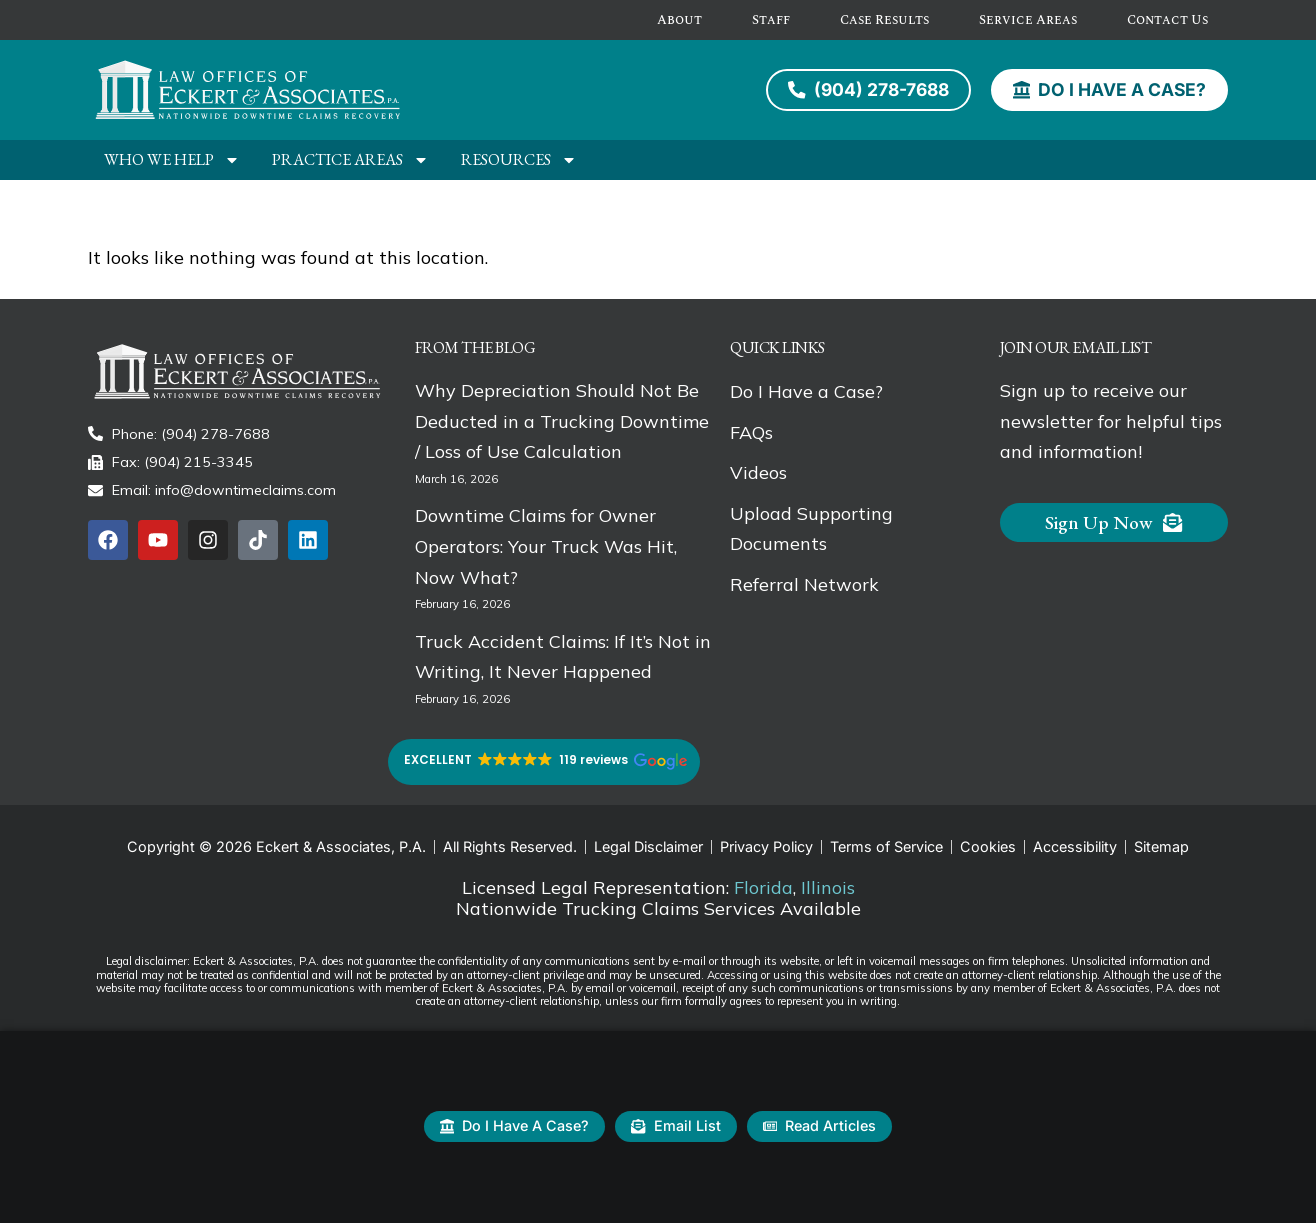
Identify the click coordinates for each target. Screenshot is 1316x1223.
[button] (544, 761)
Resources (519, 160)
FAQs (751, 431)
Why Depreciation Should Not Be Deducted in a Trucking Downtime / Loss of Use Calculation (562, 421)
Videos (758, 471)
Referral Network (804, 583)
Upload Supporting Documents (811, 528)
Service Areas (1028, 20)
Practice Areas (350, 160)
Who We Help (172, 160)
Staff (771, 20)
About (679, 20)
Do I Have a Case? (806, 390)
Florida (763, 887)
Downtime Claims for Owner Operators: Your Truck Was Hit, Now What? (546, 546)
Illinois (828, 887)
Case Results (884, 20)
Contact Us (1167, 20)
